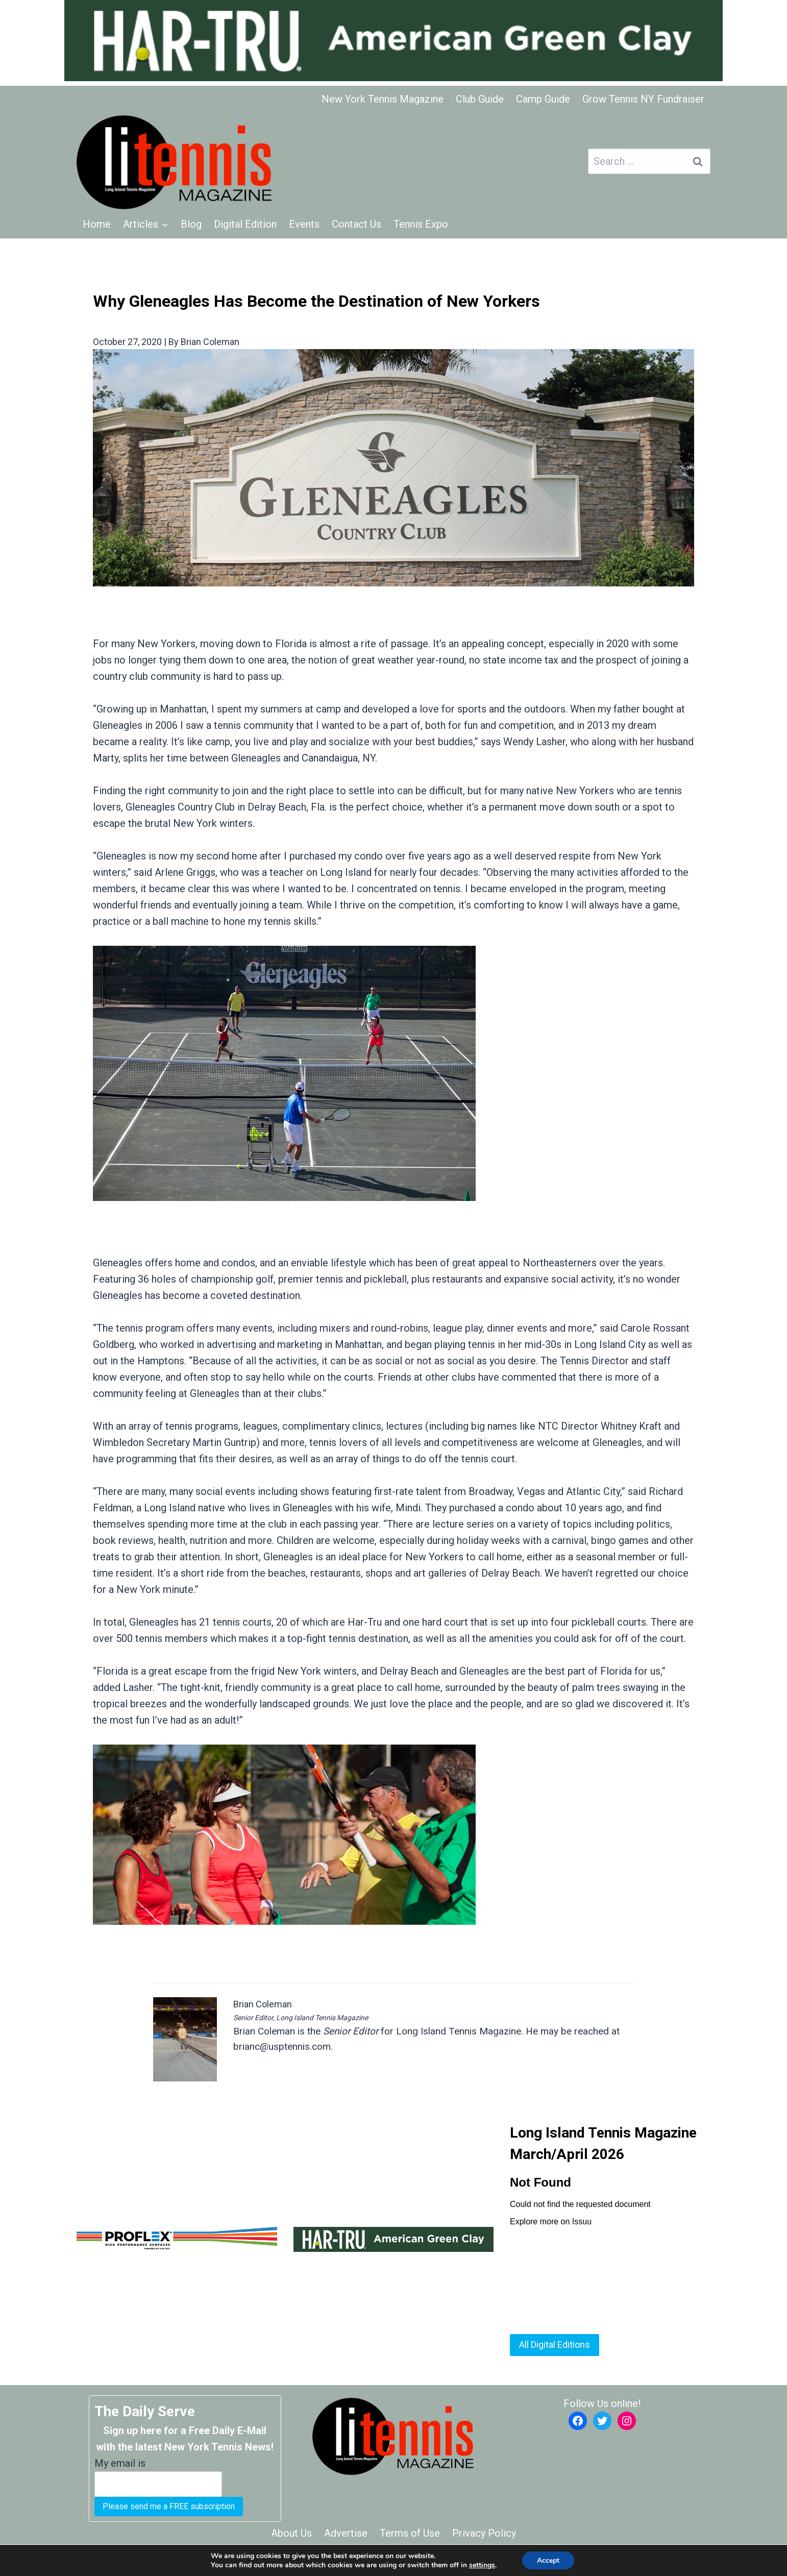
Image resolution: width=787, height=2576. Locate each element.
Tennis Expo (421, 224)
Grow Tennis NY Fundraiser (643, 99)
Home (97, 224)
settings (482, 2564)
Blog (191, 224)
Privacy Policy (484, 2533)
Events (304, 224)
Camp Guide (543, 99)
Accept (548, 2560)
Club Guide (480, 99)
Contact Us (356, 224)
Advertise (345, 2533)
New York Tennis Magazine (383, 99)
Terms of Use (410, 2533)
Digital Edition (245, 224)
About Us (291, 2533)
